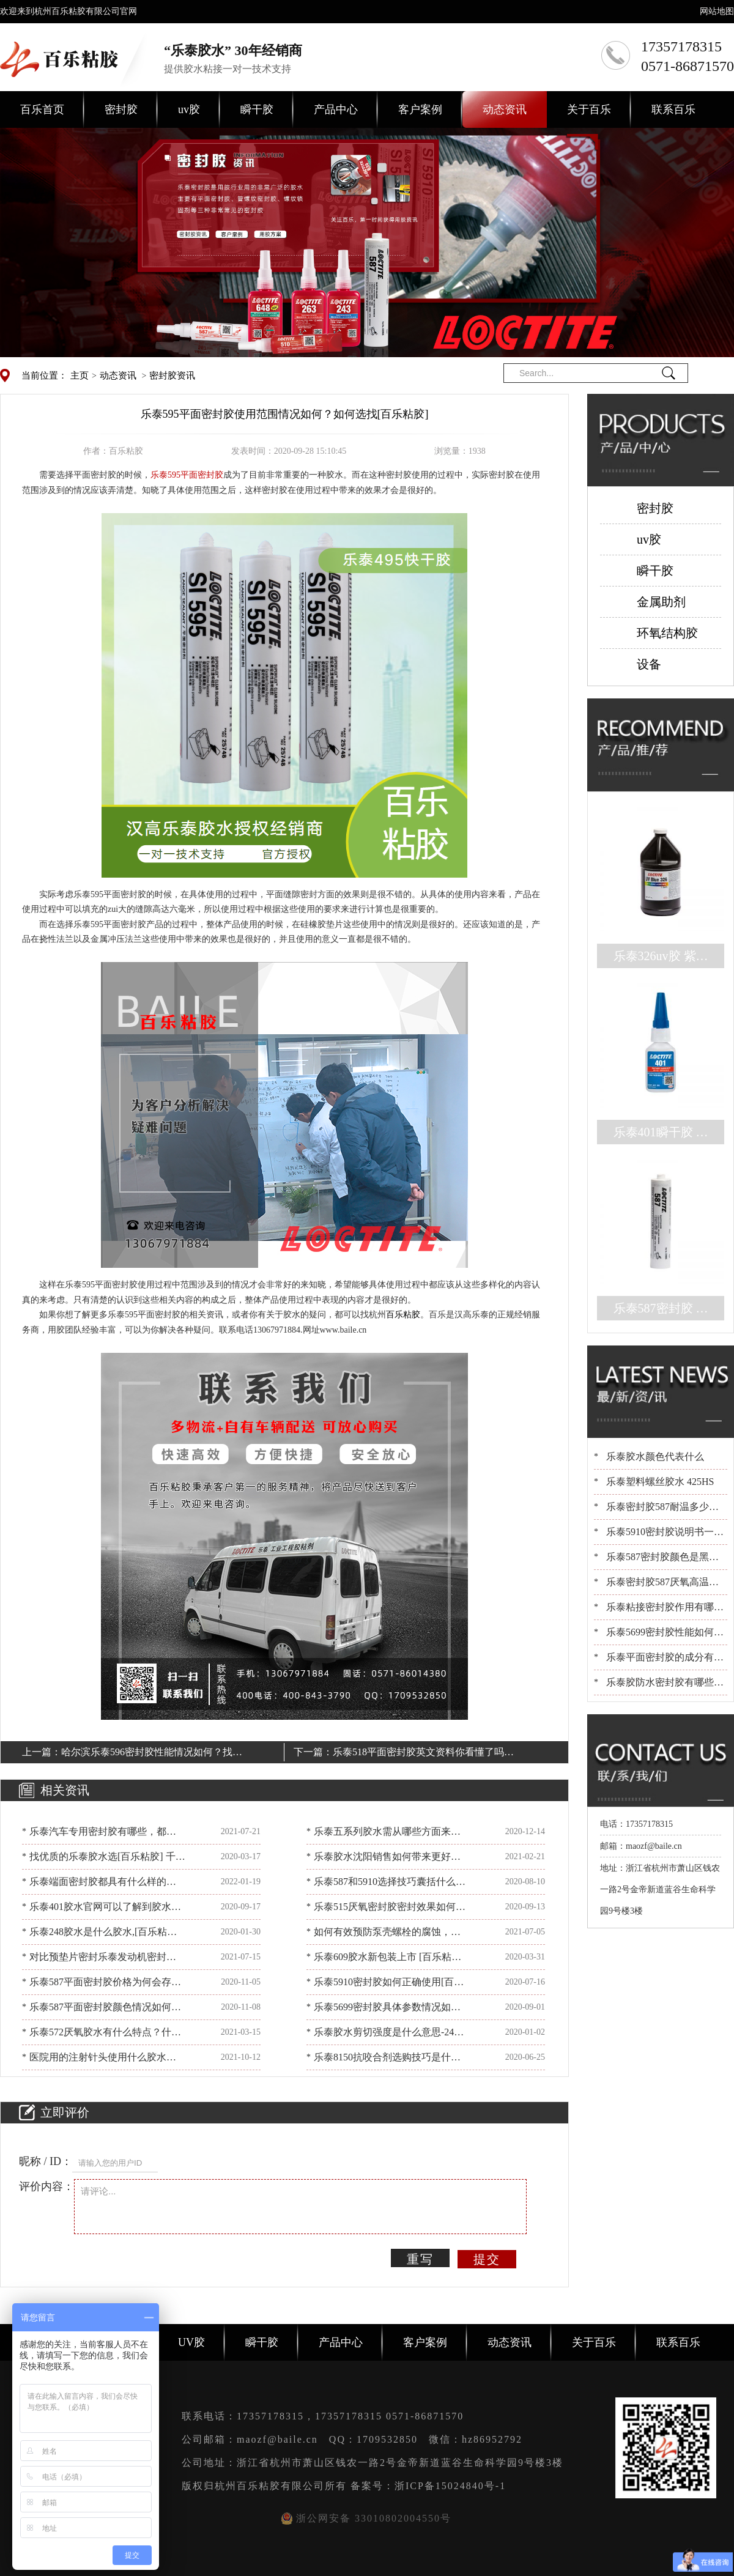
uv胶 (189, 109)
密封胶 (121, 109)
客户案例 (420, 109)
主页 (79, 375)
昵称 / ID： (45, 2161)
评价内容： (46, 2186)
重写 (420, 2259)
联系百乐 (673, 109)
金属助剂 (661, 602)
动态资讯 (505, 109)
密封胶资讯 (172, 375)
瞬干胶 (256, 109)
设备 (649, 664)
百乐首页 (42, 109)
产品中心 (336, 109)
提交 (486, 2259)
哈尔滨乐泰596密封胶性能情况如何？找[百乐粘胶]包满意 (146, 1754)
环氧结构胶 (667, 633)
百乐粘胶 (403, 1314)
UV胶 (191, 2342)
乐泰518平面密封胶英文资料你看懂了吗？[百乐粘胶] (423, 1754)
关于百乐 (589, 109)
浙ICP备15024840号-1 (450, 2486)
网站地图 (717, 11)
